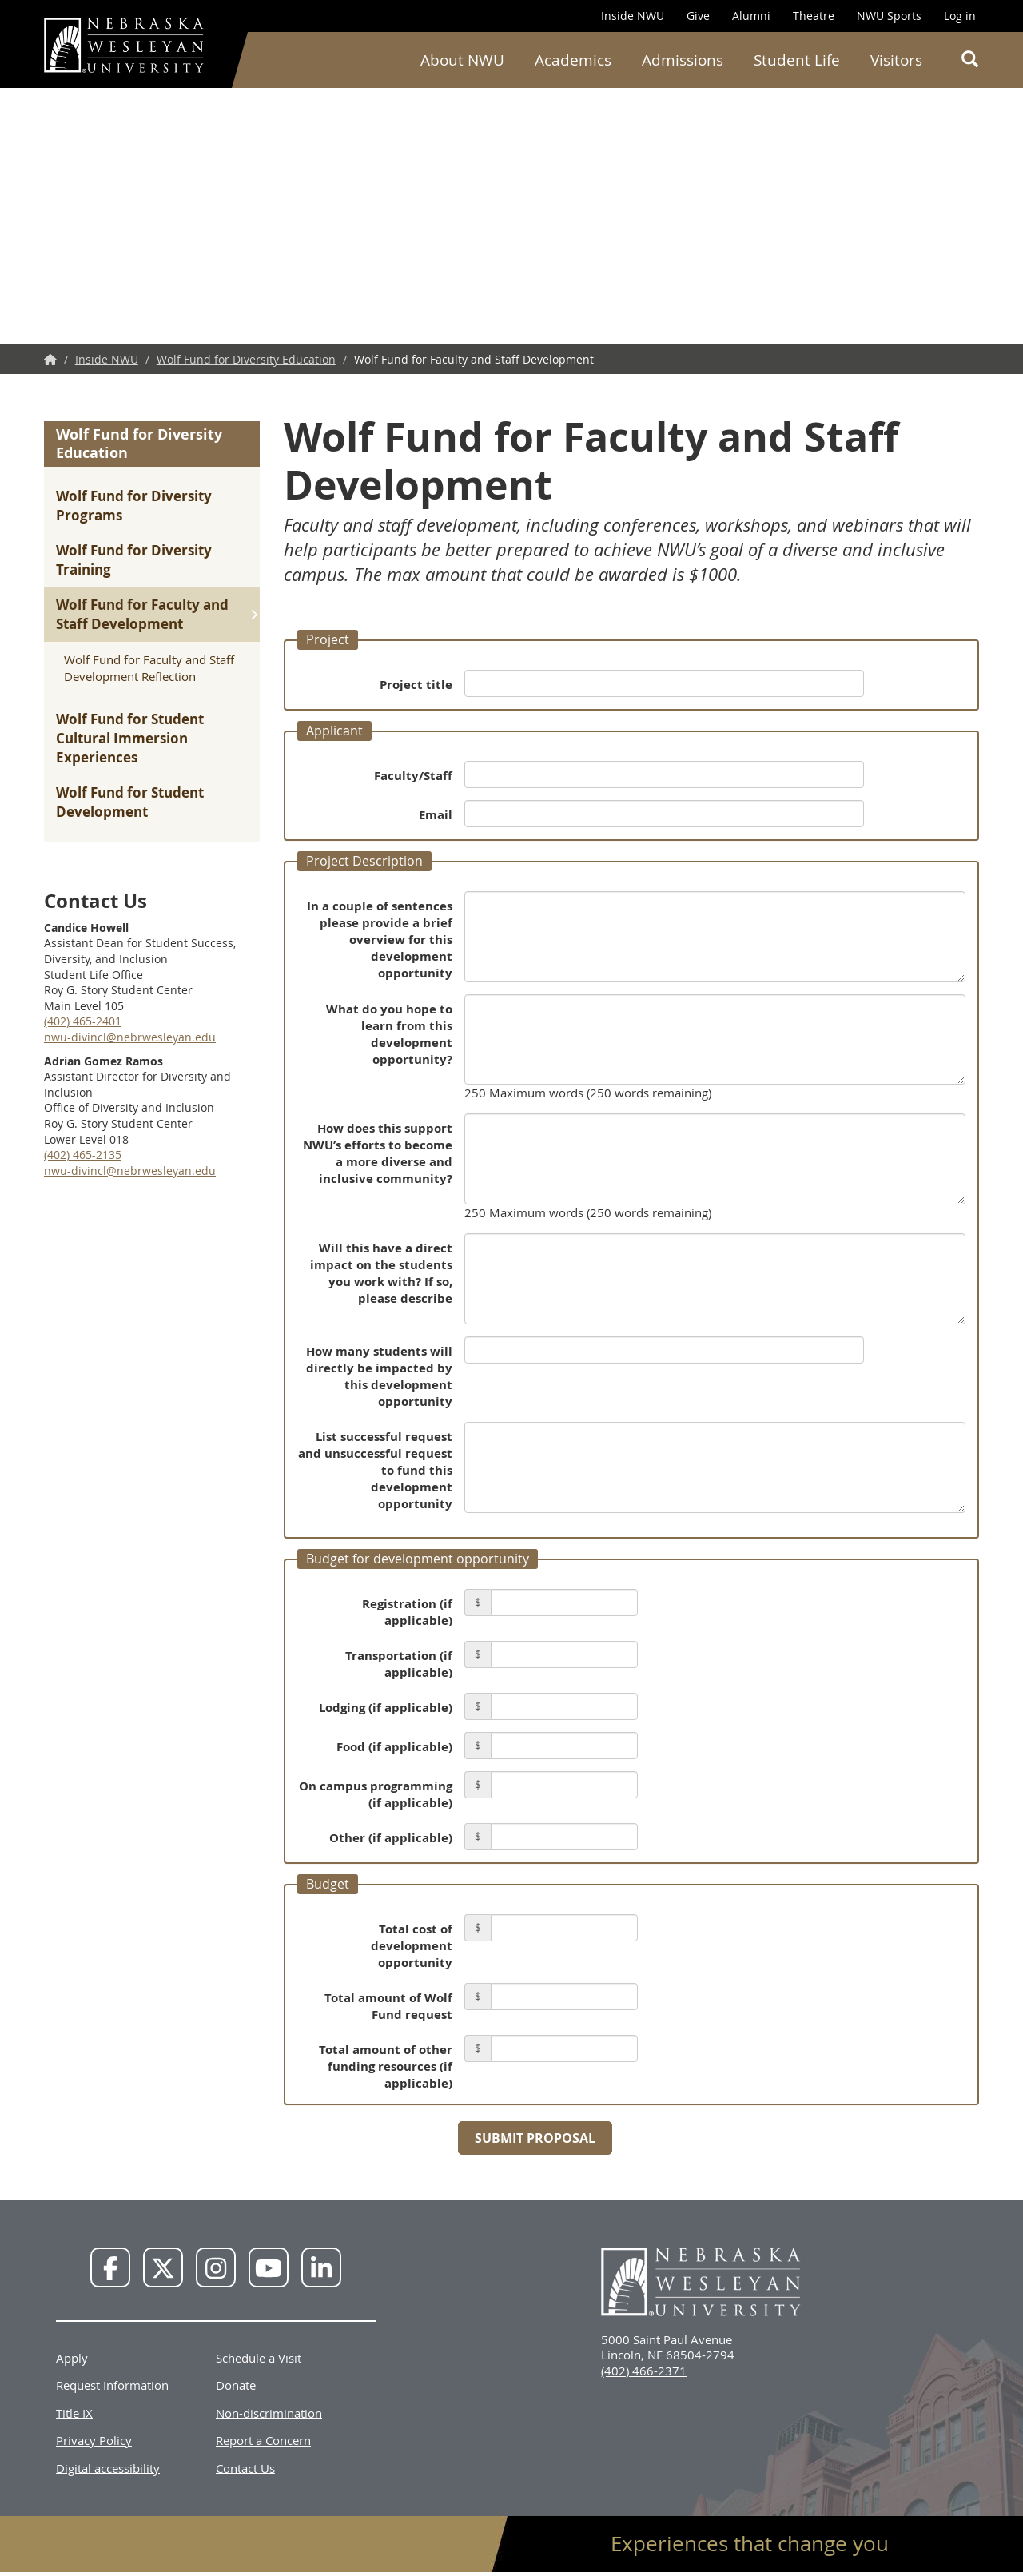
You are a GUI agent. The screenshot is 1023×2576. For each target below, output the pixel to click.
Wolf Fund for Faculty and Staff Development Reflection (149, 667)
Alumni (751, 15)
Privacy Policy (94, 2440)
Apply (72, 2357)
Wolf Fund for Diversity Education (246, 359)
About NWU (462, 60)
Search (973, 62)
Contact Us (245, 2467)
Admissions (682, 60)
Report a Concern (263, 2440)
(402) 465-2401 (82, 1021)
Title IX (74, 2412)
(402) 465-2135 (82, 1154)
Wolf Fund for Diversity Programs (134, 505)
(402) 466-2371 (644, 2371)
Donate (236, 2385)
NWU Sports (889, 15)
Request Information (112, 2385)
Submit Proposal (535, 2138)
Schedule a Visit (258, 2357)
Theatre (813, 15)
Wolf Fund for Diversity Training (134, 560)
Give (698, 15)
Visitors (896, 60)
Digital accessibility (108, 2467)
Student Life (797, 60)
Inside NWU (632, 15)
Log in (960, 15)
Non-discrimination (269, 2412)
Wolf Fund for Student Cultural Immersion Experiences (130, 738)
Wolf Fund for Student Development (130, 802)
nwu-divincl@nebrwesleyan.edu (130, 1037)
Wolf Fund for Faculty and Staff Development (142, 614)
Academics (573, 60)
